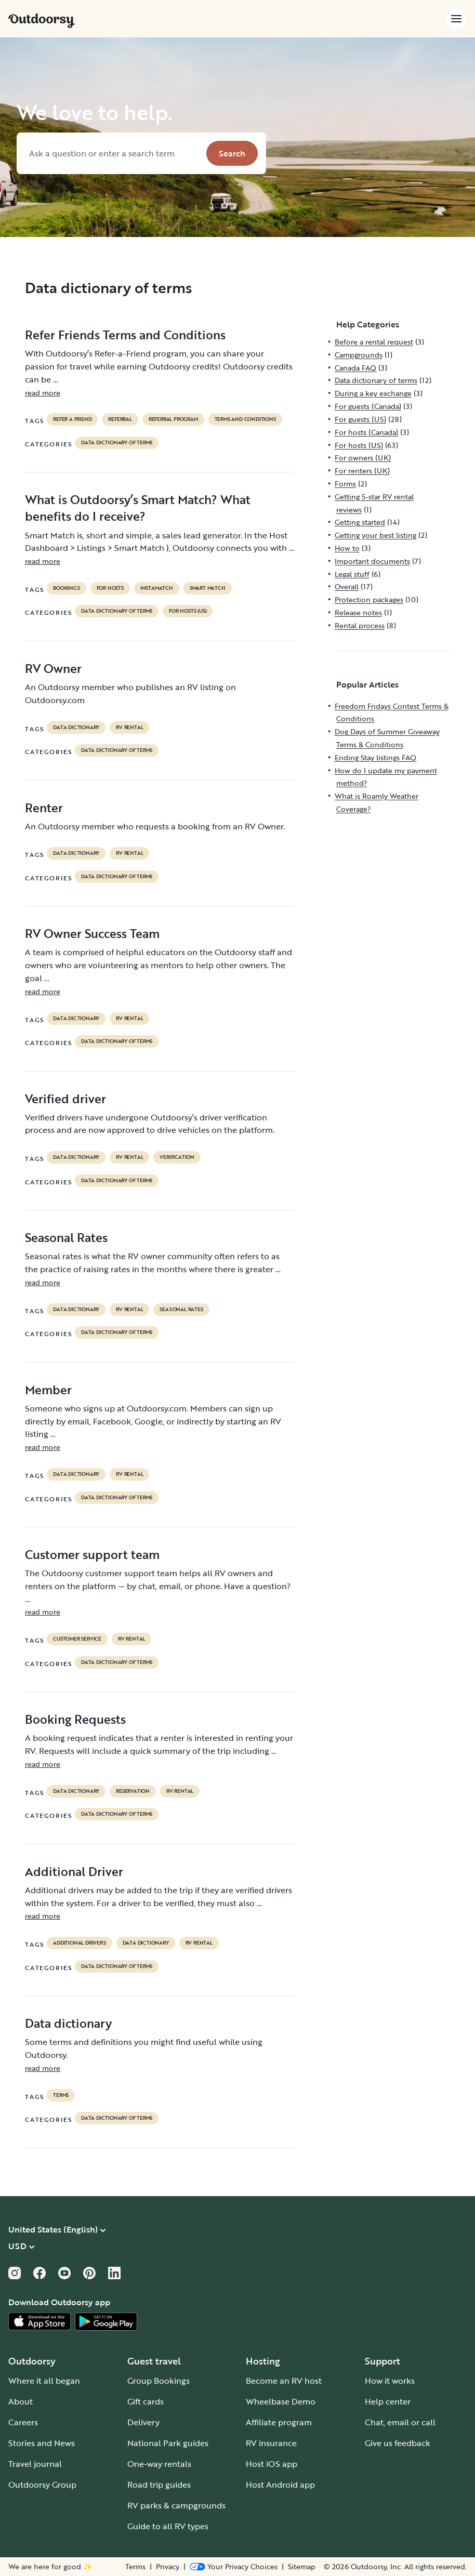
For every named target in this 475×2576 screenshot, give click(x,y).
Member (48, 1389)
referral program (173, 419)
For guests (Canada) (368, 406)
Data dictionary (68, 2023)
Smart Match (208, 588)
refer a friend (72, 419)
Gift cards (145, 2401)
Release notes (358, 612)
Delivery (143, 2422)
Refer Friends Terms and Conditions (125, 335)
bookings (66, 588)
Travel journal (35, 2464)
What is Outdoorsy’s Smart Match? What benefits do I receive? (137, 508)
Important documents (372, 561)
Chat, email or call (400, 2422)
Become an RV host (284, 2380)
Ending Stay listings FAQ (375, 757)
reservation (133, 1791)
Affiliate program (279, 2422)
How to (347, 548)
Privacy (167, 2566)
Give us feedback (397, 2443)
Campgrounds (358, 354)
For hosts (110, 588)
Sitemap (301, 2566)
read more (42, 392)
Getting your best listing (375, 535)
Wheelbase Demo (280, 2401)
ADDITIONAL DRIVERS (79, 1943)
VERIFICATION (177, 1157)
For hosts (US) (187, 611)
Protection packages (369, 599)
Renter (44, 807)
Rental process (360, 625)
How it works (390, 2380)
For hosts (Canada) (366, 432)
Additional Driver (74, 1871)
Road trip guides (159, 2484)
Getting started (360, 522)
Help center (388, 2401)
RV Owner (53, 668)
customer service (77, 1639)
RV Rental (129, 727)
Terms (135, 2566)
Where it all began (44, 2380)
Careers (23, 2422)
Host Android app (280, 2484)
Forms (345, 483)
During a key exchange (373, 393)
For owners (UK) (363, 457)
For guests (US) (360, 419)
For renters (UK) (362, 470)
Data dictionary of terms (116, 443)
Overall (347, 586)
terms (61, 2095)
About (20, 2401)
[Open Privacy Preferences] (234, 2566)
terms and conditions (245, 419)
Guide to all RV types (167, 2526)
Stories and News (41, 2443)
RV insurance (271, 2443)
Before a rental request (374, 341)
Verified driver (65, 1098)
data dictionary (76, 727)
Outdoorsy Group (42, 2484)
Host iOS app (271, 2464)
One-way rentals (159, 2464)
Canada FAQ (355, 367)
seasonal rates (181, 1309)
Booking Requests (75, 1719)
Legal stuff (352, 574)
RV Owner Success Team (92, 933)
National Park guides (167, 2443)
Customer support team (92, 1554)
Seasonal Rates (66, 1237)
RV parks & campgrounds (176, 2505)
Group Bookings (158, 2380)
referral (119, 419)
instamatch (156, 588)
